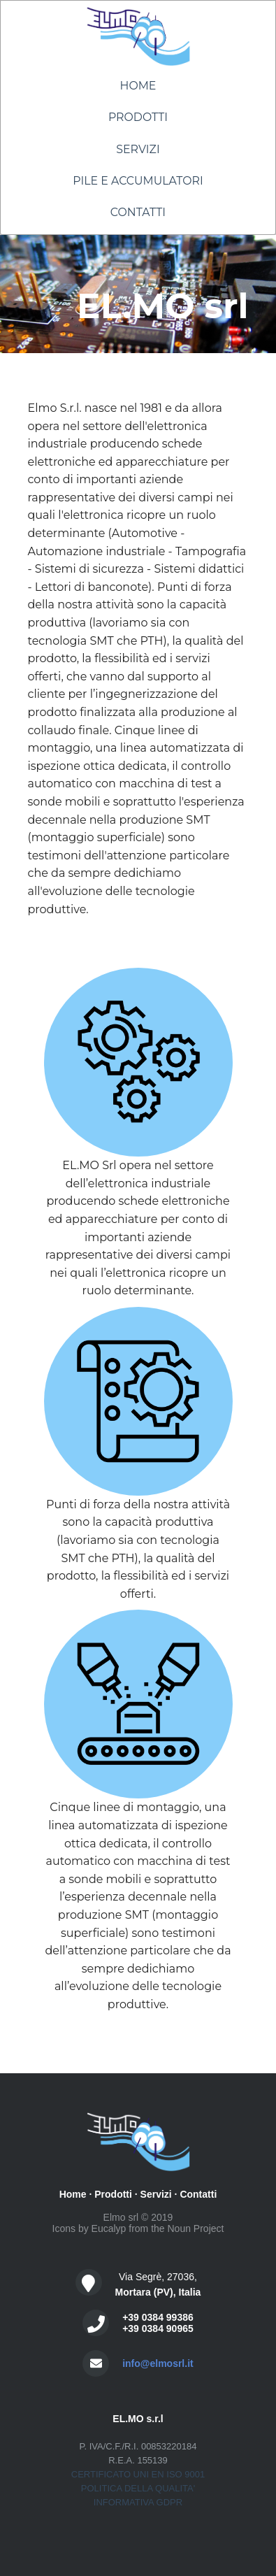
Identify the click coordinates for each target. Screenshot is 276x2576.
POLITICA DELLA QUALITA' (138, 2488)
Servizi (137, 149)
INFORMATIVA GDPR (138, 2502)
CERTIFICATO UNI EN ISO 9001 (138, 2474)
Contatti (138, 212)
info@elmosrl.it (158, 2363)
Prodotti (138, 117)
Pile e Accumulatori (138, 180)
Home (138, 85)
